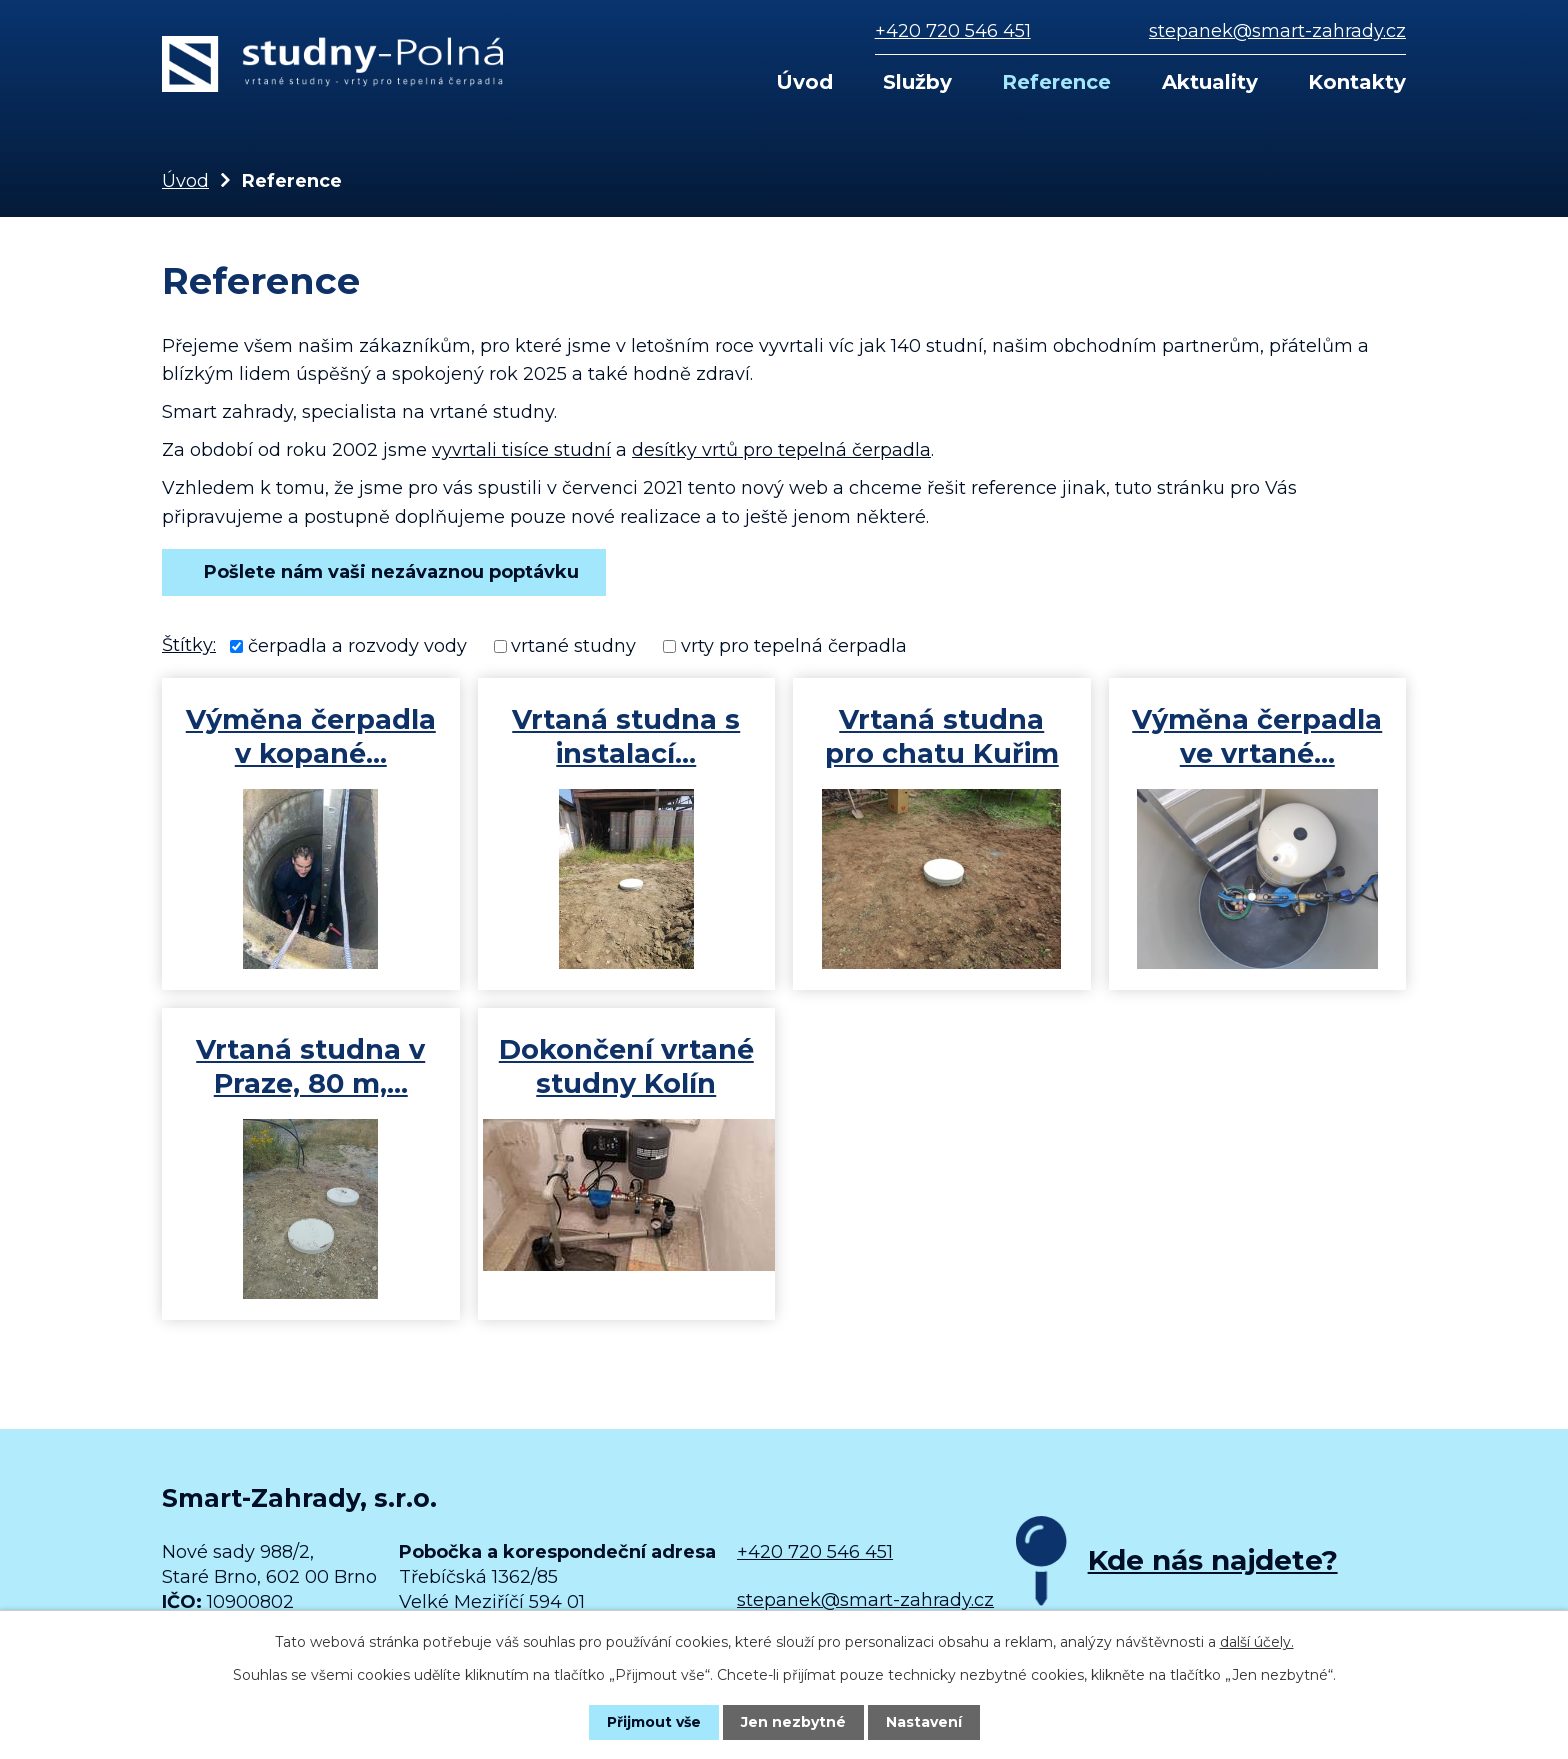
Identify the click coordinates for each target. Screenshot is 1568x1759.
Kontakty (1357, 82)
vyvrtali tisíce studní (521, 450)
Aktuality (1210, 82)
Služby (917, 82)
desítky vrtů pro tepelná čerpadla (781, 450)
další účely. (1257, 1642)
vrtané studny (573, 646)
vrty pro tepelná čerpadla (794, 646)
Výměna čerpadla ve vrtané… (1257, 736)
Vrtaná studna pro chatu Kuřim (942, 736)
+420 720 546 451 (953, 31)
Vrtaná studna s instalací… (626, 736)
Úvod (804, 82)
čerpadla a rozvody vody (357, 646)
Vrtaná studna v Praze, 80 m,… (310, 1066)
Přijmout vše (654, 1722)
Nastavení (924, 1722)
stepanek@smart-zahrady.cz (1277, 31)
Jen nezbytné (793, 1722)
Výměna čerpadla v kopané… (311, 736)
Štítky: (189, 645)
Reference (1056, 82)
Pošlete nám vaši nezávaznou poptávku (384, 572)
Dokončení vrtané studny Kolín (626, 1066)
